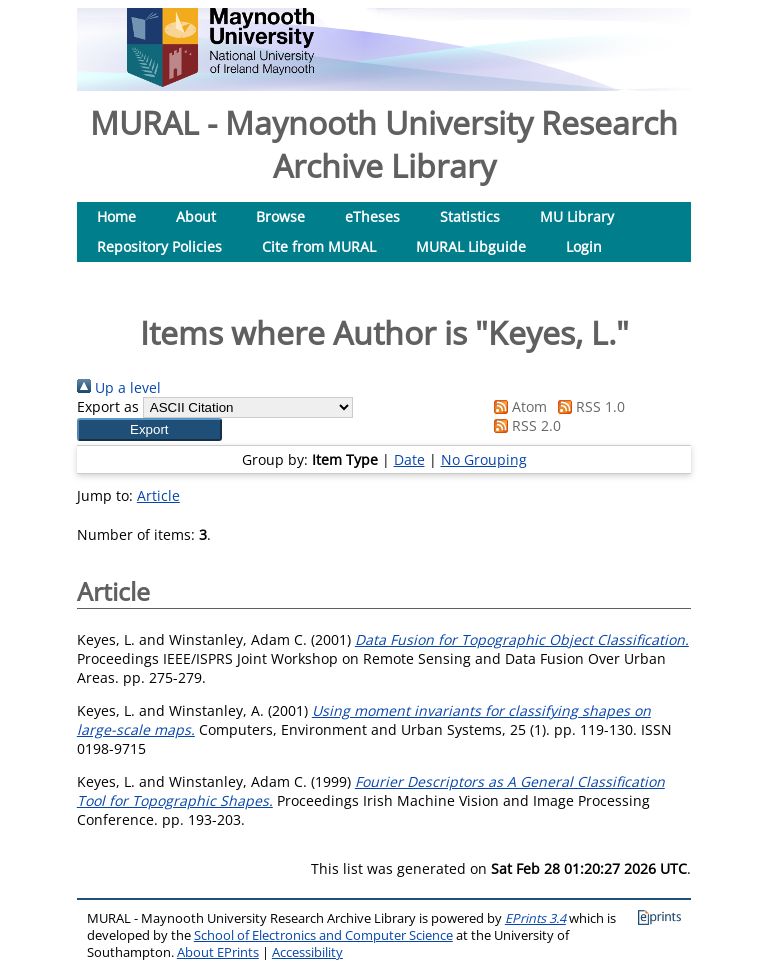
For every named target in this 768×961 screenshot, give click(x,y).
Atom (517, 406)
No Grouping (484, 459)
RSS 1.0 (588, 406)
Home (116, 216)
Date (409, 459)
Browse (280, 216)
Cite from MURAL (319, 246)
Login (584, 246)
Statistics (470, 216)
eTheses (372, 216)
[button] (149, 429)
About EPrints (218, 952)
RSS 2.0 (524, 425)
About (196, 216)
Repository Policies (159, 246)
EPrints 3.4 (535, 918)
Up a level (119, 387)
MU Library (577, 216)
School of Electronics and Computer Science (323, 935)
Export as (108, 406)
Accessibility (307, 952)
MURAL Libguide (471, 246)
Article (158, 495)
